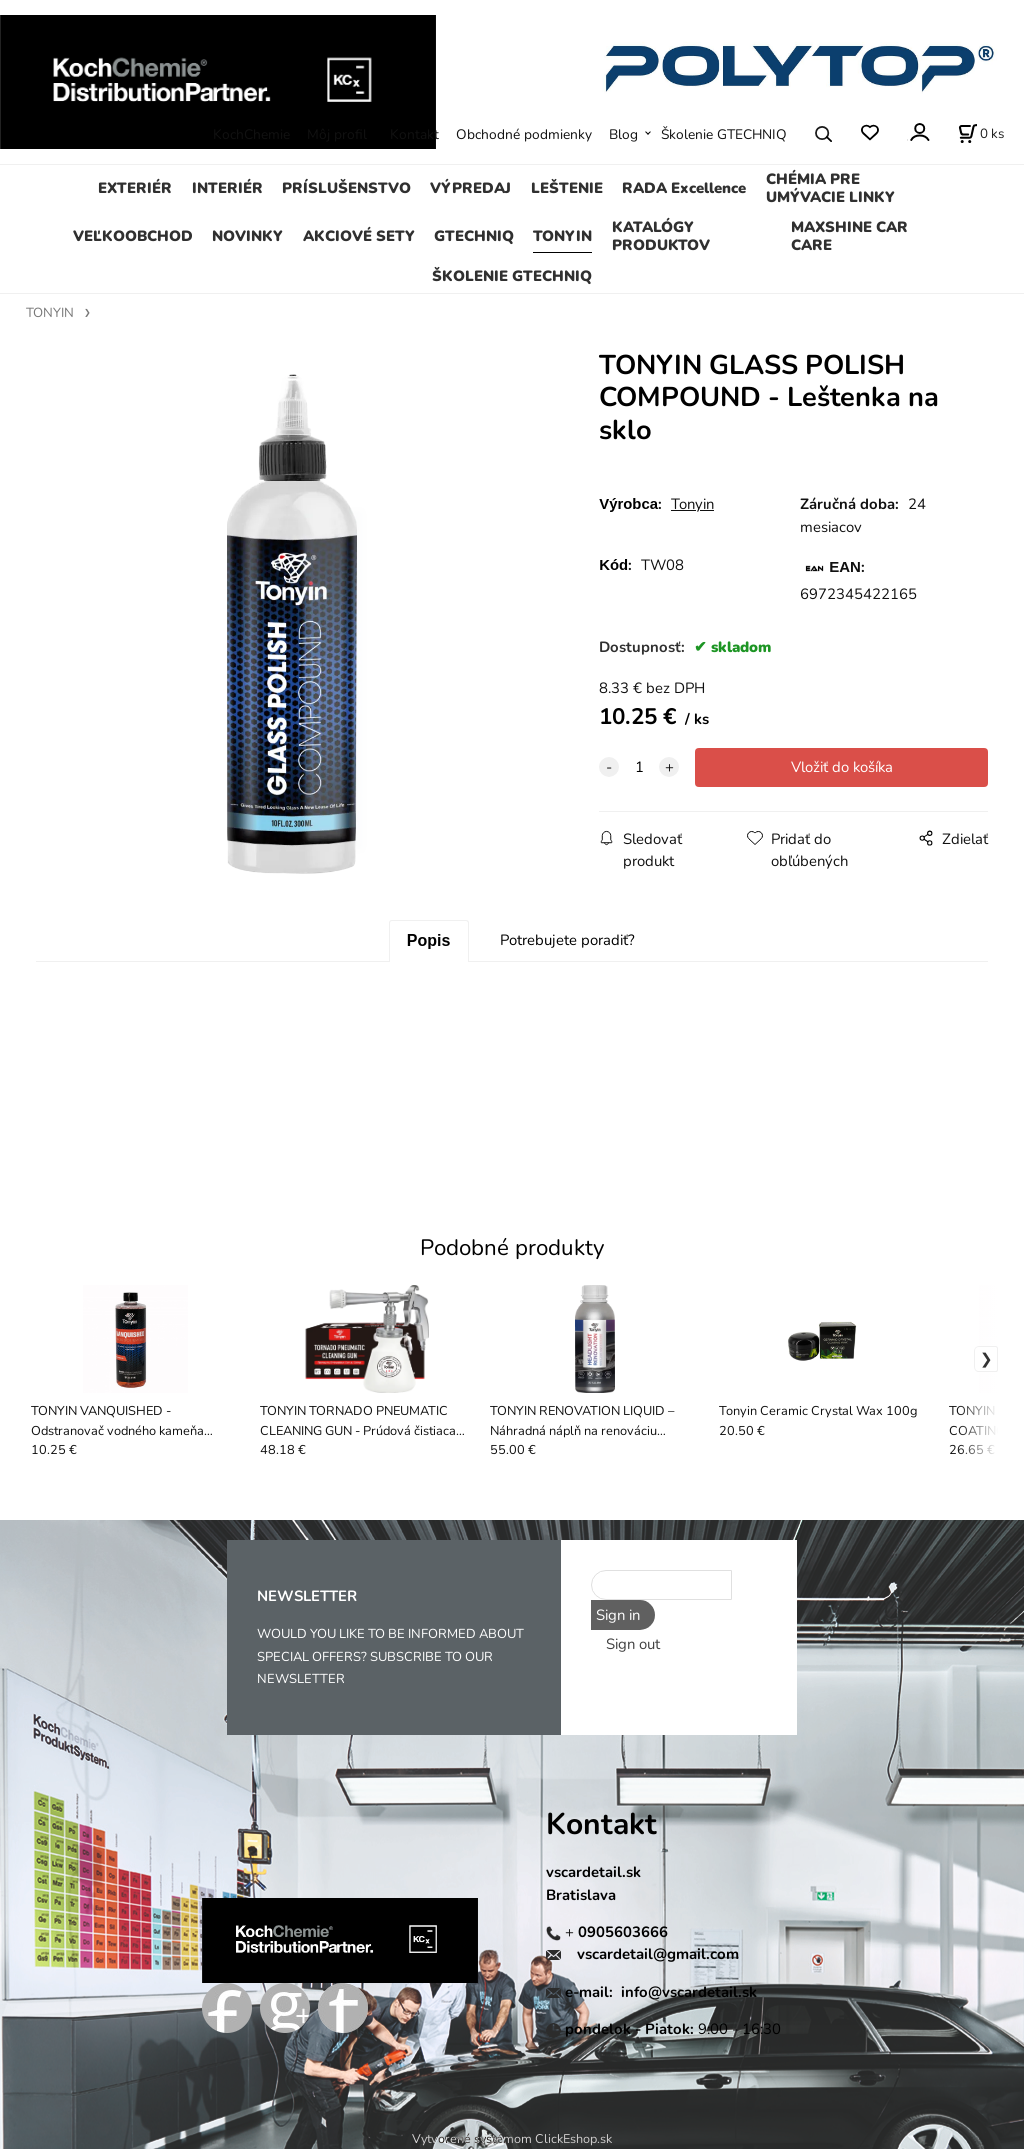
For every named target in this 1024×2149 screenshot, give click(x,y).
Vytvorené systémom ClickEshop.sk (512, 2138)
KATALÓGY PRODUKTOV (661, 236)
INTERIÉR (227, 188)
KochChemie (251, 134)
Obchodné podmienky (524, 134)
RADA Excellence (684, 188)
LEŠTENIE (567, 188)
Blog (623, 134)
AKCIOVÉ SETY (359, 236)
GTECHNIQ (474, 236)
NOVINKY (247, 236)
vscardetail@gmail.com (658, 1954)
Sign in (618, 1615)
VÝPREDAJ (470, 188)
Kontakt (414, 134)
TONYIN (562, 236)
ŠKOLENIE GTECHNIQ (512, 276)
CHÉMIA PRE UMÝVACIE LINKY (830, 188)
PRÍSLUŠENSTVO (346, 188)
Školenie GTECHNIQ (724, 134)
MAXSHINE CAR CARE (849, 236)
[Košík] (981, 134)
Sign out (633, 1644)
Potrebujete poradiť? (567, 940)
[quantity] (639, 767)
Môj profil (337, 134)
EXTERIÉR (135, 188)
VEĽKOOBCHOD (133, 236)
